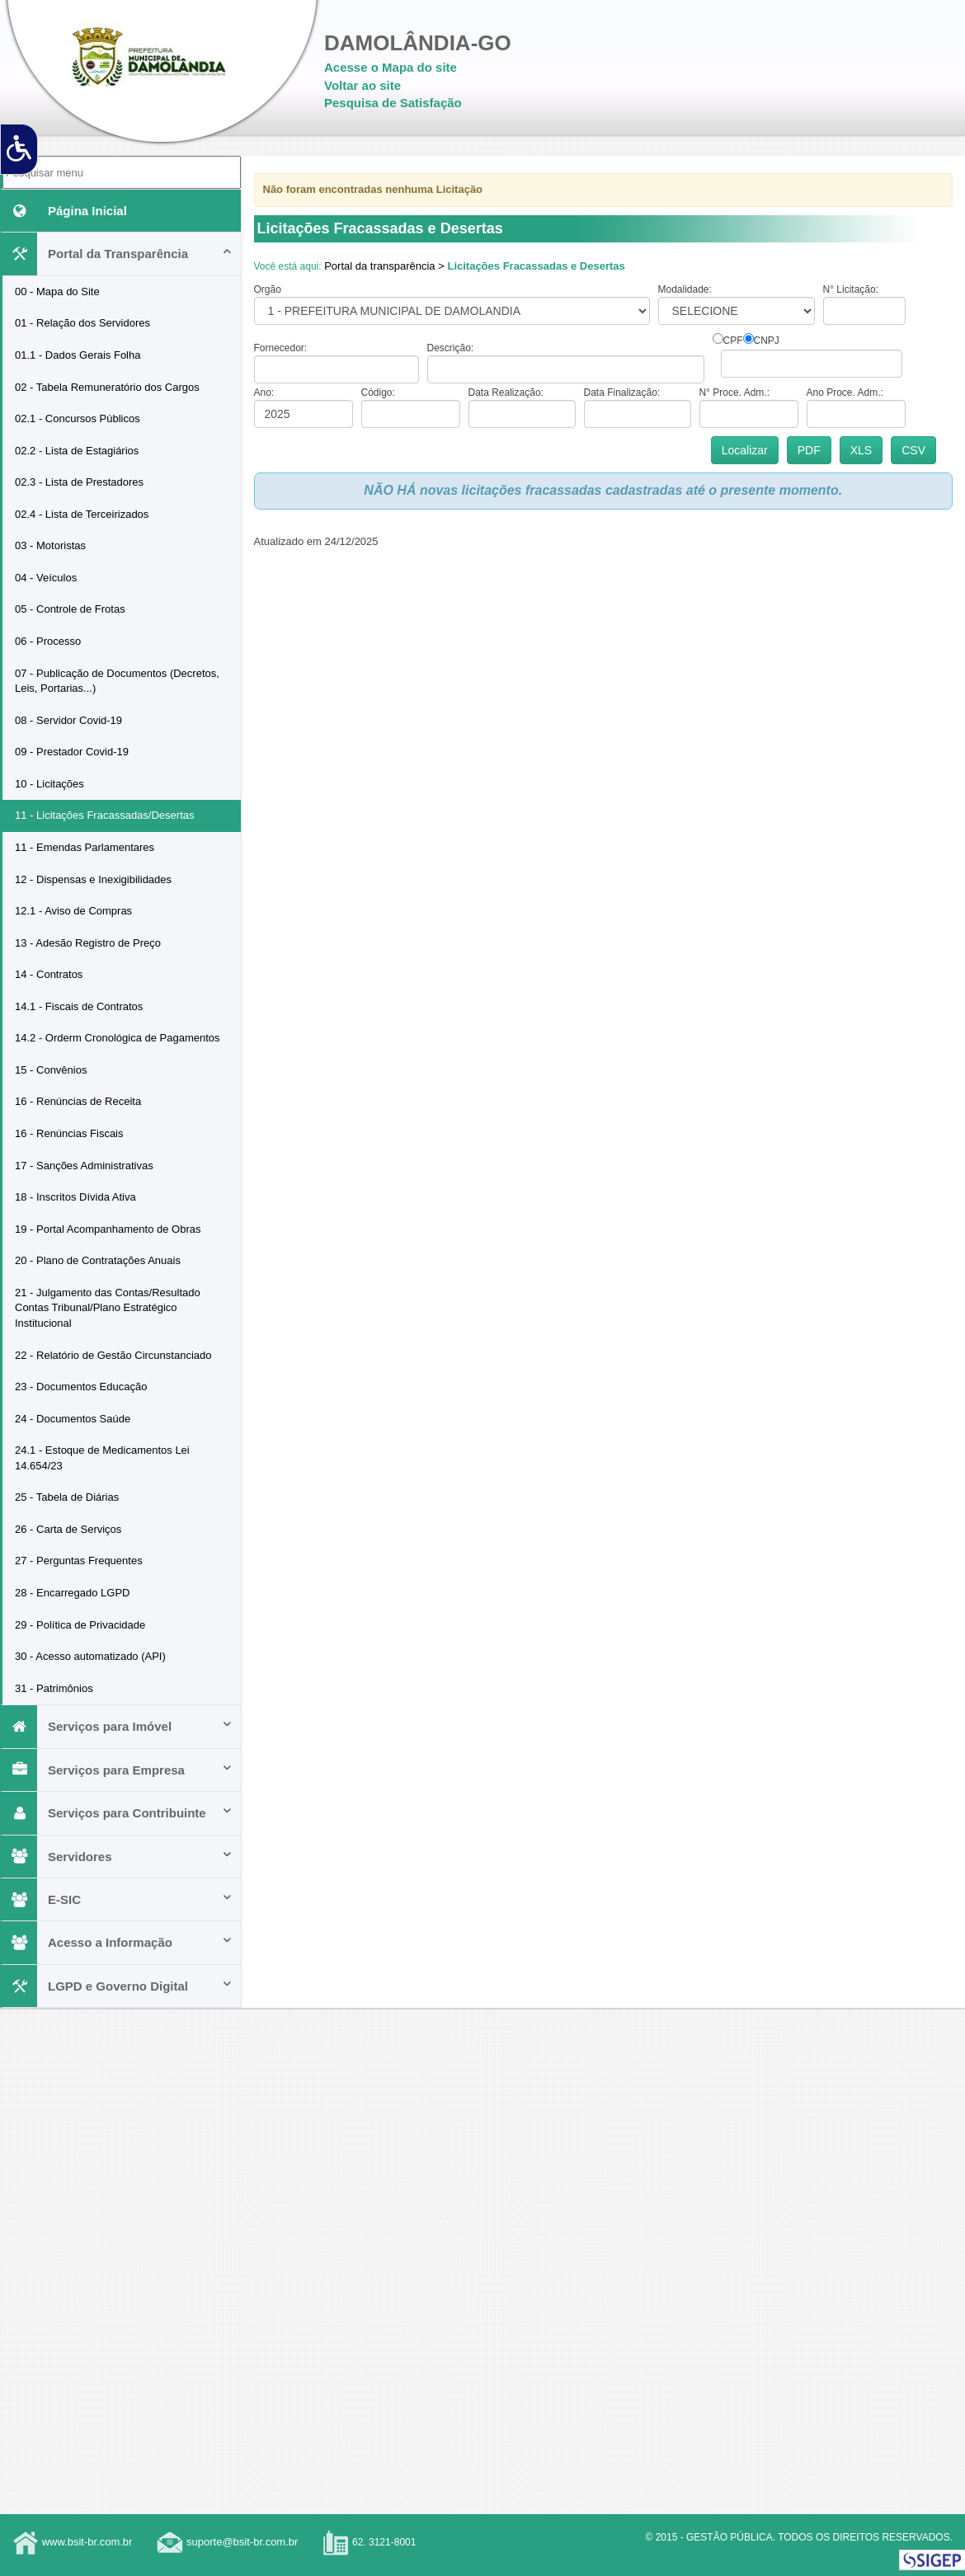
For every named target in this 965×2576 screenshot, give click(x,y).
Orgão (267, 289)
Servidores (117, 1857)
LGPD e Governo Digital (117, 1986)
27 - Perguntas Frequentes (79, 1560)
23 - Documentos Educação (81, 1386)
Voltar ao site (362, 85)
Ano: (264, 392)
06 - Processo (48, 641)
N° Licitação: (851, 289)
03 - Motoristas (50, 545)
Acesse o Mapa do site (390, 67)
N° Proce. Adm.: (734, 392)
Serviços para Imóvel (117, 1726)
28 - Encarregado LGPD (72, 1592)
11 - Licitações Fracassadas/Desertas (104, 815)
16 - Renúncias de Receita (78, 1101)
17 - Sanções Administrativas (84, 1165)
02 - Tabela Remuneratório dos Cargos (107, 387)
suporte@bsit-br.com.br (242, 2542)
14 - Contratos (48, 974)
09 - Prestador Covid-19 (72, 751)
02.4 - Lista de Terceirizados (81, 514)
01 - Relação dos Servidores (82, 323)
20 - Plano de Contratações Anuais (98, 1260)
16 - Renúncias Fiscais (69, 1133)
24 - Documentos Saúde (72, 1419)
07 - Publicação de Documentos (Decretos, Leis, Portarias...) (117, 681)
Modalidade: (685, 289)
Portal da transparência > (384, 266)
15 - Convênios (51, 1070)
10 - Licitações (49, 784)
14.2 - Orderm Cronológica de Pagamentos (117, 1038)
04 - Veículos (46, 577)
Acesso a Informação (117, 1942)
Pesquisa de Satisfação (393, 103)
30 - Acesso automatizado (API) (90, 1656)
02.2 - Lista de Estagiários (77, 450)
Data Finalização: (622, 392)
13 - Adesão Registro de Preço (88, 943)
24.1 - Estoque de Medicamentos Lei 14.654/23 (102, 1458)
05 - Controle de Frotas (70, 609)
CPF (733, 340)
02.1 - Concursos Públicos (77, 418)
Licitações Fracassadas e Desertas (535, 266)
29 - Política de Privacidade (80, 1625)
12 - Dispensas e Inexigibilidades (93, 879)
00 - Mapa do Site (57, 291)
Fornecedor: (281, 348)
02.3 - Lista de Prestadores (79, 482)
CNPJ (766, 340)
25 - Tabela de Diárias (67, 1497)
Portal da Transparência (117, 254)
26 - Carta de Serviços (68, 1529)
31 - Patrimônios (54, 1688)
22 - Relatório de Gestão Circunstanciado (113, 1355)
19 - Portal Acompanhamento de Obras (107, 1229)
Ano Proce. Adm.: (845, 392)
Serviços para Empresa (117, 1770)
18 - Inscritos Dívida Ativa (75, 1197)
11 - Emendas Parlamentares (84, 847)
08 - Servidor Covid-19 (68, 720)
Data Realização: (506, 392)
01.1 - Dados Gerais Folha (77, 355)
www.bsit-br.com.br (87, 2542)
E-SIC (117, 1899)
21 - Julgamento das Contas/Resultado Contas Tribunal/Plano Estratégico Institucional (107, 1307)
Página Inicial (64, 211)
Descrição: (450, 348)
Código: (378, 392)
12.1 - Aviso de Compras (73, 911)
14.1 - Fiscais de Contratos (79, 1006)
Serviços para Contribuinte (117, 1813)
